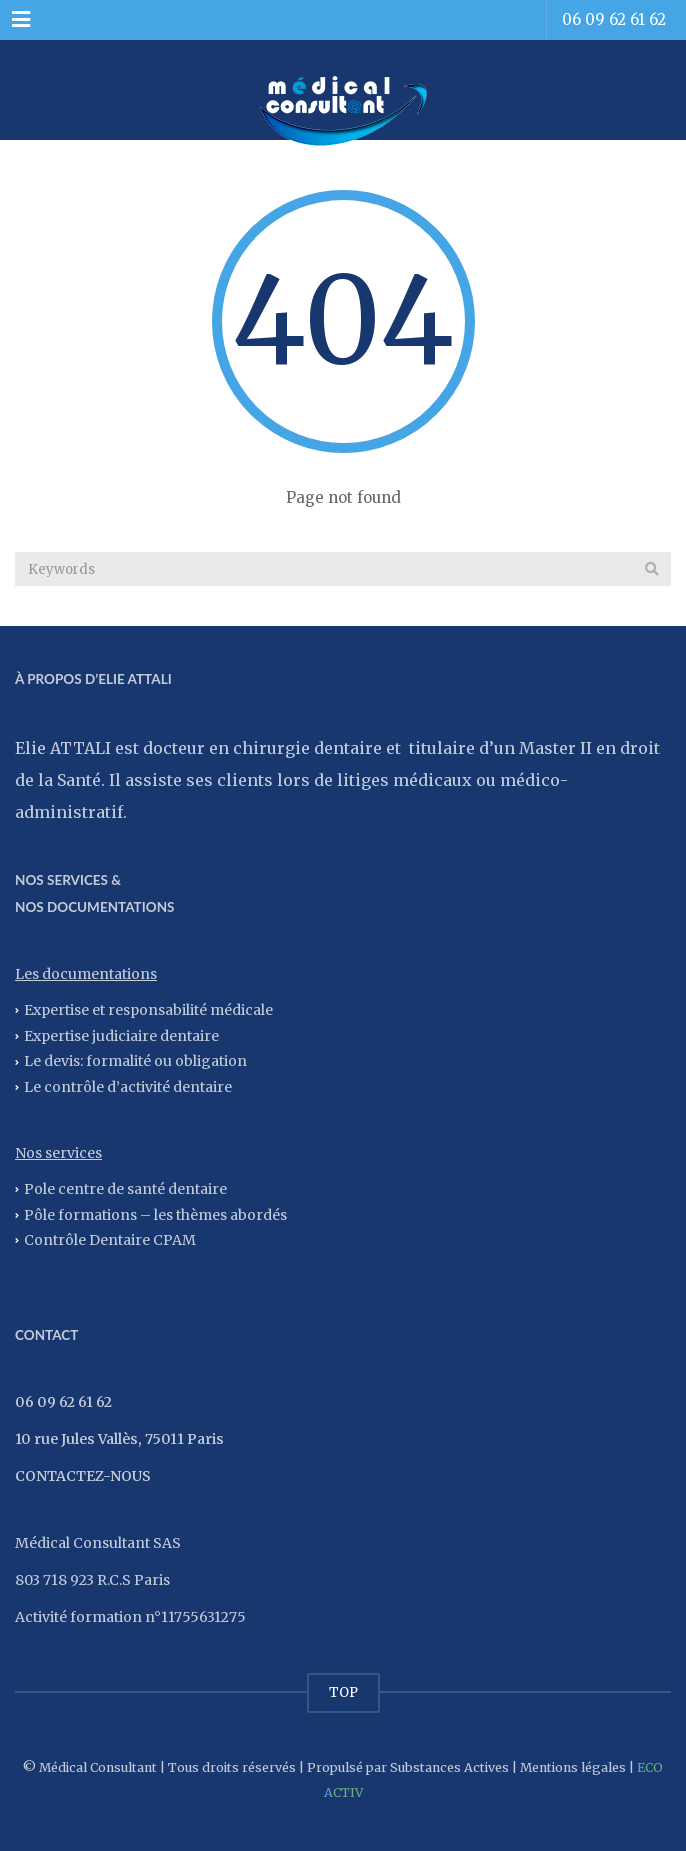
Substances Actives (449, 1767)
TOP (343, 1692)
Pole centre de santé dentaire (125, 1188)
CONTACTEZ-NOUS (83, 1476)
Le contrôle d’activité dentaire (128, 1087)
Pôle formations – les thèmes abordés (155, 1214)
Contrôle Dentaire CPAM (110, 1240)
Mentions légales (573, 1767)
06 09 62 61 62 (614, 19)
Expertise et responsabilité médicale (148, 1010)
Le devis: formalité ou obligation (135, 1061)
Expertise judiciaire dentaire (121, 1035)
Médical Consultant (98, 1767)
